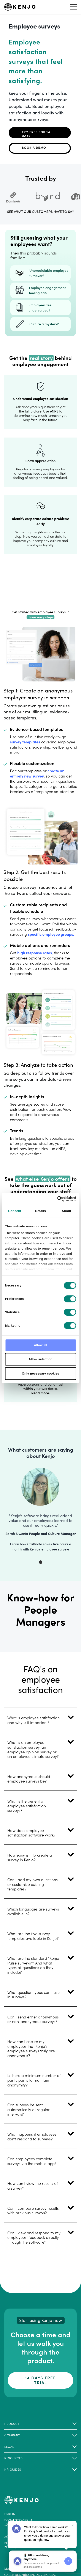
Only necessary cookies (40, 1373)
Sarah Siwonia (40, 1533)
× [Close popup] (73, 2525)
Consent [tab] (14, 1211)
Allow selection (40, 1359)
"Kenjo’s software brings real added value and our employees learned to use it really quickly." (40, 1520)
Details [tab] (40, 1211)
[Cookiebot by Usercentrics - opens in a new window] (57, 1199)
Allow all (40, 1345)
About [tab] (66, 1211)
